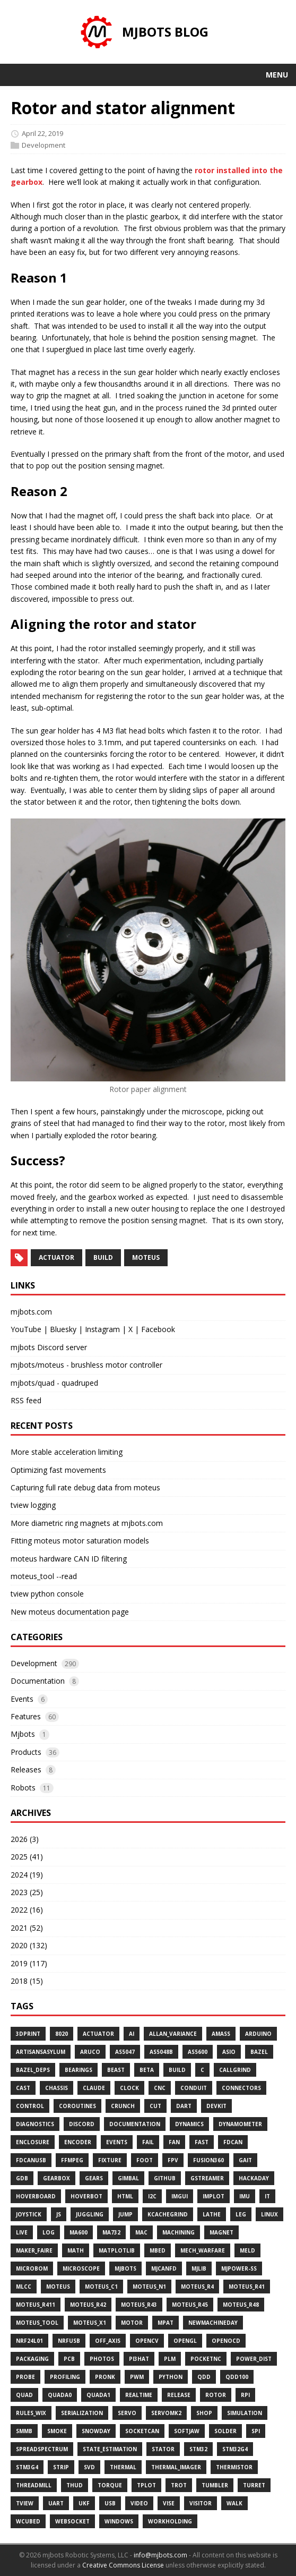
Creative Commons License (123, 2565)
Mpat (165, 2322)
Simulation (244, 2413)
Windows (119, 2521)
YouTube (26, 1329)
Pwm (137, 2377)
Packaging (32, 2358)
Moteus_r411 (35, 2304)
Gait (245, 2160)
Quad (24, 2395)
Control (30, 2106)
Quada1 (98, 2395)
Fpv (173, 2160)
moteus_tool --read (44, 1576)
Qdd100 (236, 2377)
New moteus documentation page (70, 1612)
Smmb (24, 2431)
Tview (24, 2503)
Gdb (22, 2178)
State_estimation (110, 2449)
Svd (89, 2467)
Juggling (89, 2214)
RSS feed (26, 1400)
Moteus (58, 2286)
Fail (148, 2142)
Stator (163, 2449)
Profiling (65, 2377)
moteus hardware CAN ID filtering (69, 1559)
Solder (225, 2431)
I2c (152, 2196)
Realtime (138, 2395)
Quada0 (60, 2395)
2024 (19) (27, 1875)
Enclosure (32, 2142)
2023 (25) (27, 1892)
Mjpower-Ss (239, 2268)
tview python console (47, 1594)
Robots (23, 1787)
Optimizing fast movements (58, 1470)
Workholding (170, 2521)
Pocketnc (205, 2358)
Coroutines (77, 2106)
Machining (178, 2232)
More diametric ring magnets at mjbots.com (87, 1523)
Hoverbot (86, 2196)
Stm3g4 (27, 2467)
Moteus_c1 (101, 2286)
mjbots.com (31, 1312)
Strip (61, 2467)
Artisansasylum (40, 2051)
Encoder (77, 2142)
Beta (147, 2070)
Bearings (78, 2070)
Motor (132, 2322)
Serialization (82, 2413)
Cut (155, 2106)
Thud (74, 2485)
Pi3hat (139, 2358)
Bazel (259, 2051)
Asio (229, 2051)
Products (26, 1752)
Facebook (158, 1329)
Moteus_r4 (197, 2286)
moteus (146, 1257)
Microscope (81, 2268)
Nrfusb (69, 2340)
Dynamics (189, 2124)
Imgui (179, 2196)
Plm (170, 2358)
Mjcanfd (164, 2268)
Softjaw (186, 2431)
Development (43, 145)
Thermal (123, 2467)
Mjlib (198, 2268)
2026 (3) (25, 1839)
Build (177, 2070)
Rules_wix (31, 2413)
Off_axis (107, 2340)
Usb (110, 2503)
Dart (183, 2106)
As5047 (125, 2051)
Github (165, 2178)
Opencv (147, 2340)
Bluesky (63, 1329)
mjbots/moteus (37, 1365)
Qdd (204, 2377)
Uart (56, 2503)
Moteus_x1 (89, 2322)
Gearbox (56, 2178)
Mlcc (23, 2286)
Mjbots (23, 1734)
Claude (94, 2088)
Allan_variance (173, 2033)
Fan (174, 2142)
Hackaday (254, 2178)
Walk (234, 2503)
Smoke (57, 2431)
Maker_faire (34, 2250)
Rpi (245, 2395)
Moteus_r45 (190, 2304)
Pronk (105, 2377)
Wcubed (28, 2521)
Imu (244, 2196)
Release (178, 2395)
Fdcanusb (31, 2160)
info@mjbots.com (160, 2555)
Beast (116, 2070)
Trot (179, 2485)
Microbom (32, 2268)
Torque (110, 2485)
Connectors (241, 2088)
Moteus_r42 (88, 2304)
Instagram (102, 1329)
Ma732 (111, 2232)
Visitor (200, 2503)
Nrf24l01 (29, 2340)
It (267, 2196)
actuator (56, 1257)
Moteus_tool (37, 2322)
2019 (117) (29, 1963)
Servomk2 (166, 2413)
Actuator (98, 2033)
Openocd (226, 2340)
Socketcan (142, 2431)
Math (75, 2250)
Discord (81, 2124)
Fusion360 (208, 2160)
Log (48, 2232)
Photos (102, 2358)
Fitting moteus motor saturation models (80, 1541)
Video (139, 2503)
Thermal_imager (176, 2467)
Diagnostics (35, 2124)
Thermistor (234, 2467)
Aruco (90, 2051)
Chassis (56, 2088)
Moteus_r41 (247, 2286)
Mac (141, 2232)
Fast (201, 2142)
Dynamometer (240, 2124)
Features (26, 1716)
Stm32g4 (235, 2449)
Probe (25, 2377)
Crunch (123, 2106)
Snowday (96, 2431)
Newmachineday (213, 2322)
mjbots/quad (33, 1383)
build (103, 1257)
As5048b (161, 2051)
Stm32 (198, 2449)
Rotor (215, 2395)
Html (125, 2196)
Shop (204, 2413)
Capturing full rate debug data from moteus (85, 1487)
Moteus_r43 (139, 2304)
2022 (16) (27, 1910)
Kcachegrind (167, 2214)
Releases (26, 1769)
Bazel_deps (33, 2070)
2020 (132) (29, 1945)
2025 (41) (27, 1857)
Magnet (221, 2232)
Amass (221, 2033)
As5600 (197, 2051)
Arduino (258, 2033)
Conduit (193, 2088)
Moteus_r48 (241, 2304)
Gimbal (128, 2178)
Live (22, 2232)
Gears (94, 2178)
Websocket (72, 2521)
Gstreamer (207, 2178)
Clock (129, 2088)
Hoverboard (36, 2196)
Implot (213, 2196)
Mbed (158, 2250)
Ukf (84, 2503)
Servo (127, 2413)
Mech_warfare (202, 2250)
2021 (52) (27, 1928)
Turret (254, 2485)
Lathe (212, 2214)
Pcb (69, 2358)
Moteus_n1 (149, 2286)
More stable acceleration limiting (67, 1452)
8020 (61, 2033)
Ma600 (78, 2232)
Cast (23, 2088)
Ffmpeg (72, 2160)
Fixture (109, 2160)
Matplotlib (117, 2250)
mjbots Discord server (49, 1347)
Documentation (38, 1681)
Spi (255, 2431)
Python (170, 2377)
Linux (269, 2214)
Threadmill (33, 2485)
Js (58, 2214)
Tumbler (215, 2485)
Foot (144, 2160)
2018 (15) (27, 1981)
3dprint (28, 2033)
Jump (125, 2214)
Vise (169, 2503)
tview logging (33, 1505)
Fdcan (232, 2142)
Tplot (146, 2485)
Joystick (28, 2214)
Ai (131, 2033)
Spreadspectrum (42, 2449)
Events (22, 1699)
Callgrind (235, 2070)
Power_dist (254, 2358)
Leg (241, 2214)
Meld (247, 2250)
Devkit (216, 2106)
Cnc (160, 2088)
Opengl (185, 2340)
